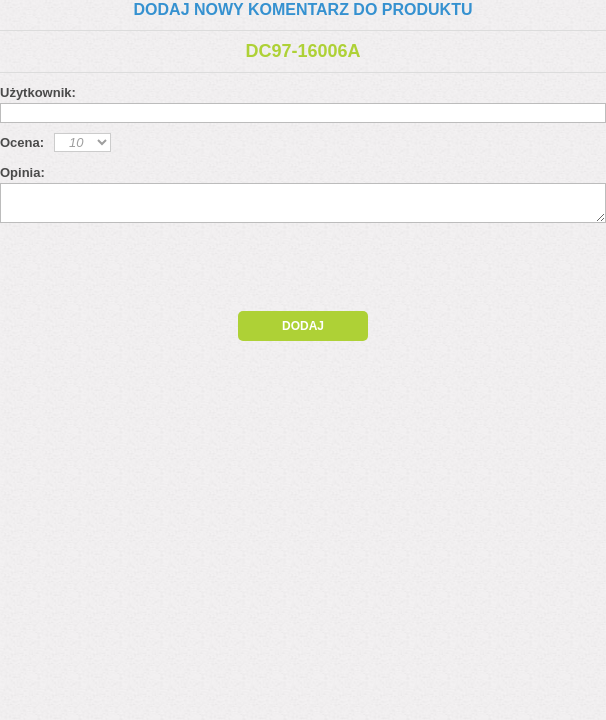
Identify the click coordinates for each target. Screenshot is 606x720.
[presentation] (172, 272)
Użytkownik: (38, 92)
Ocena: (22, 142)
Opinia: (22, 172)
